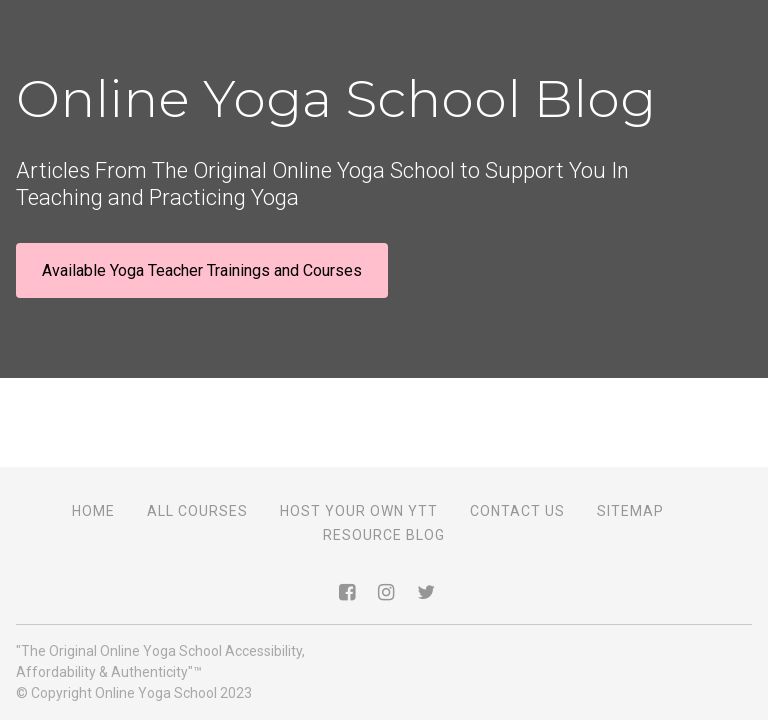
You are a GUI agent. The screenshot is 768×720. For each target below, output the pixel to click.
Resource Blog (384, 535)
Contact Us (517, 511)
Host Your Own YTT (359, 511)
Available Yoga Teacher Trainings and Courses (202, 270)
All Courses (197, 511)
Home (93, 511)
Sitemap (630, 511)
